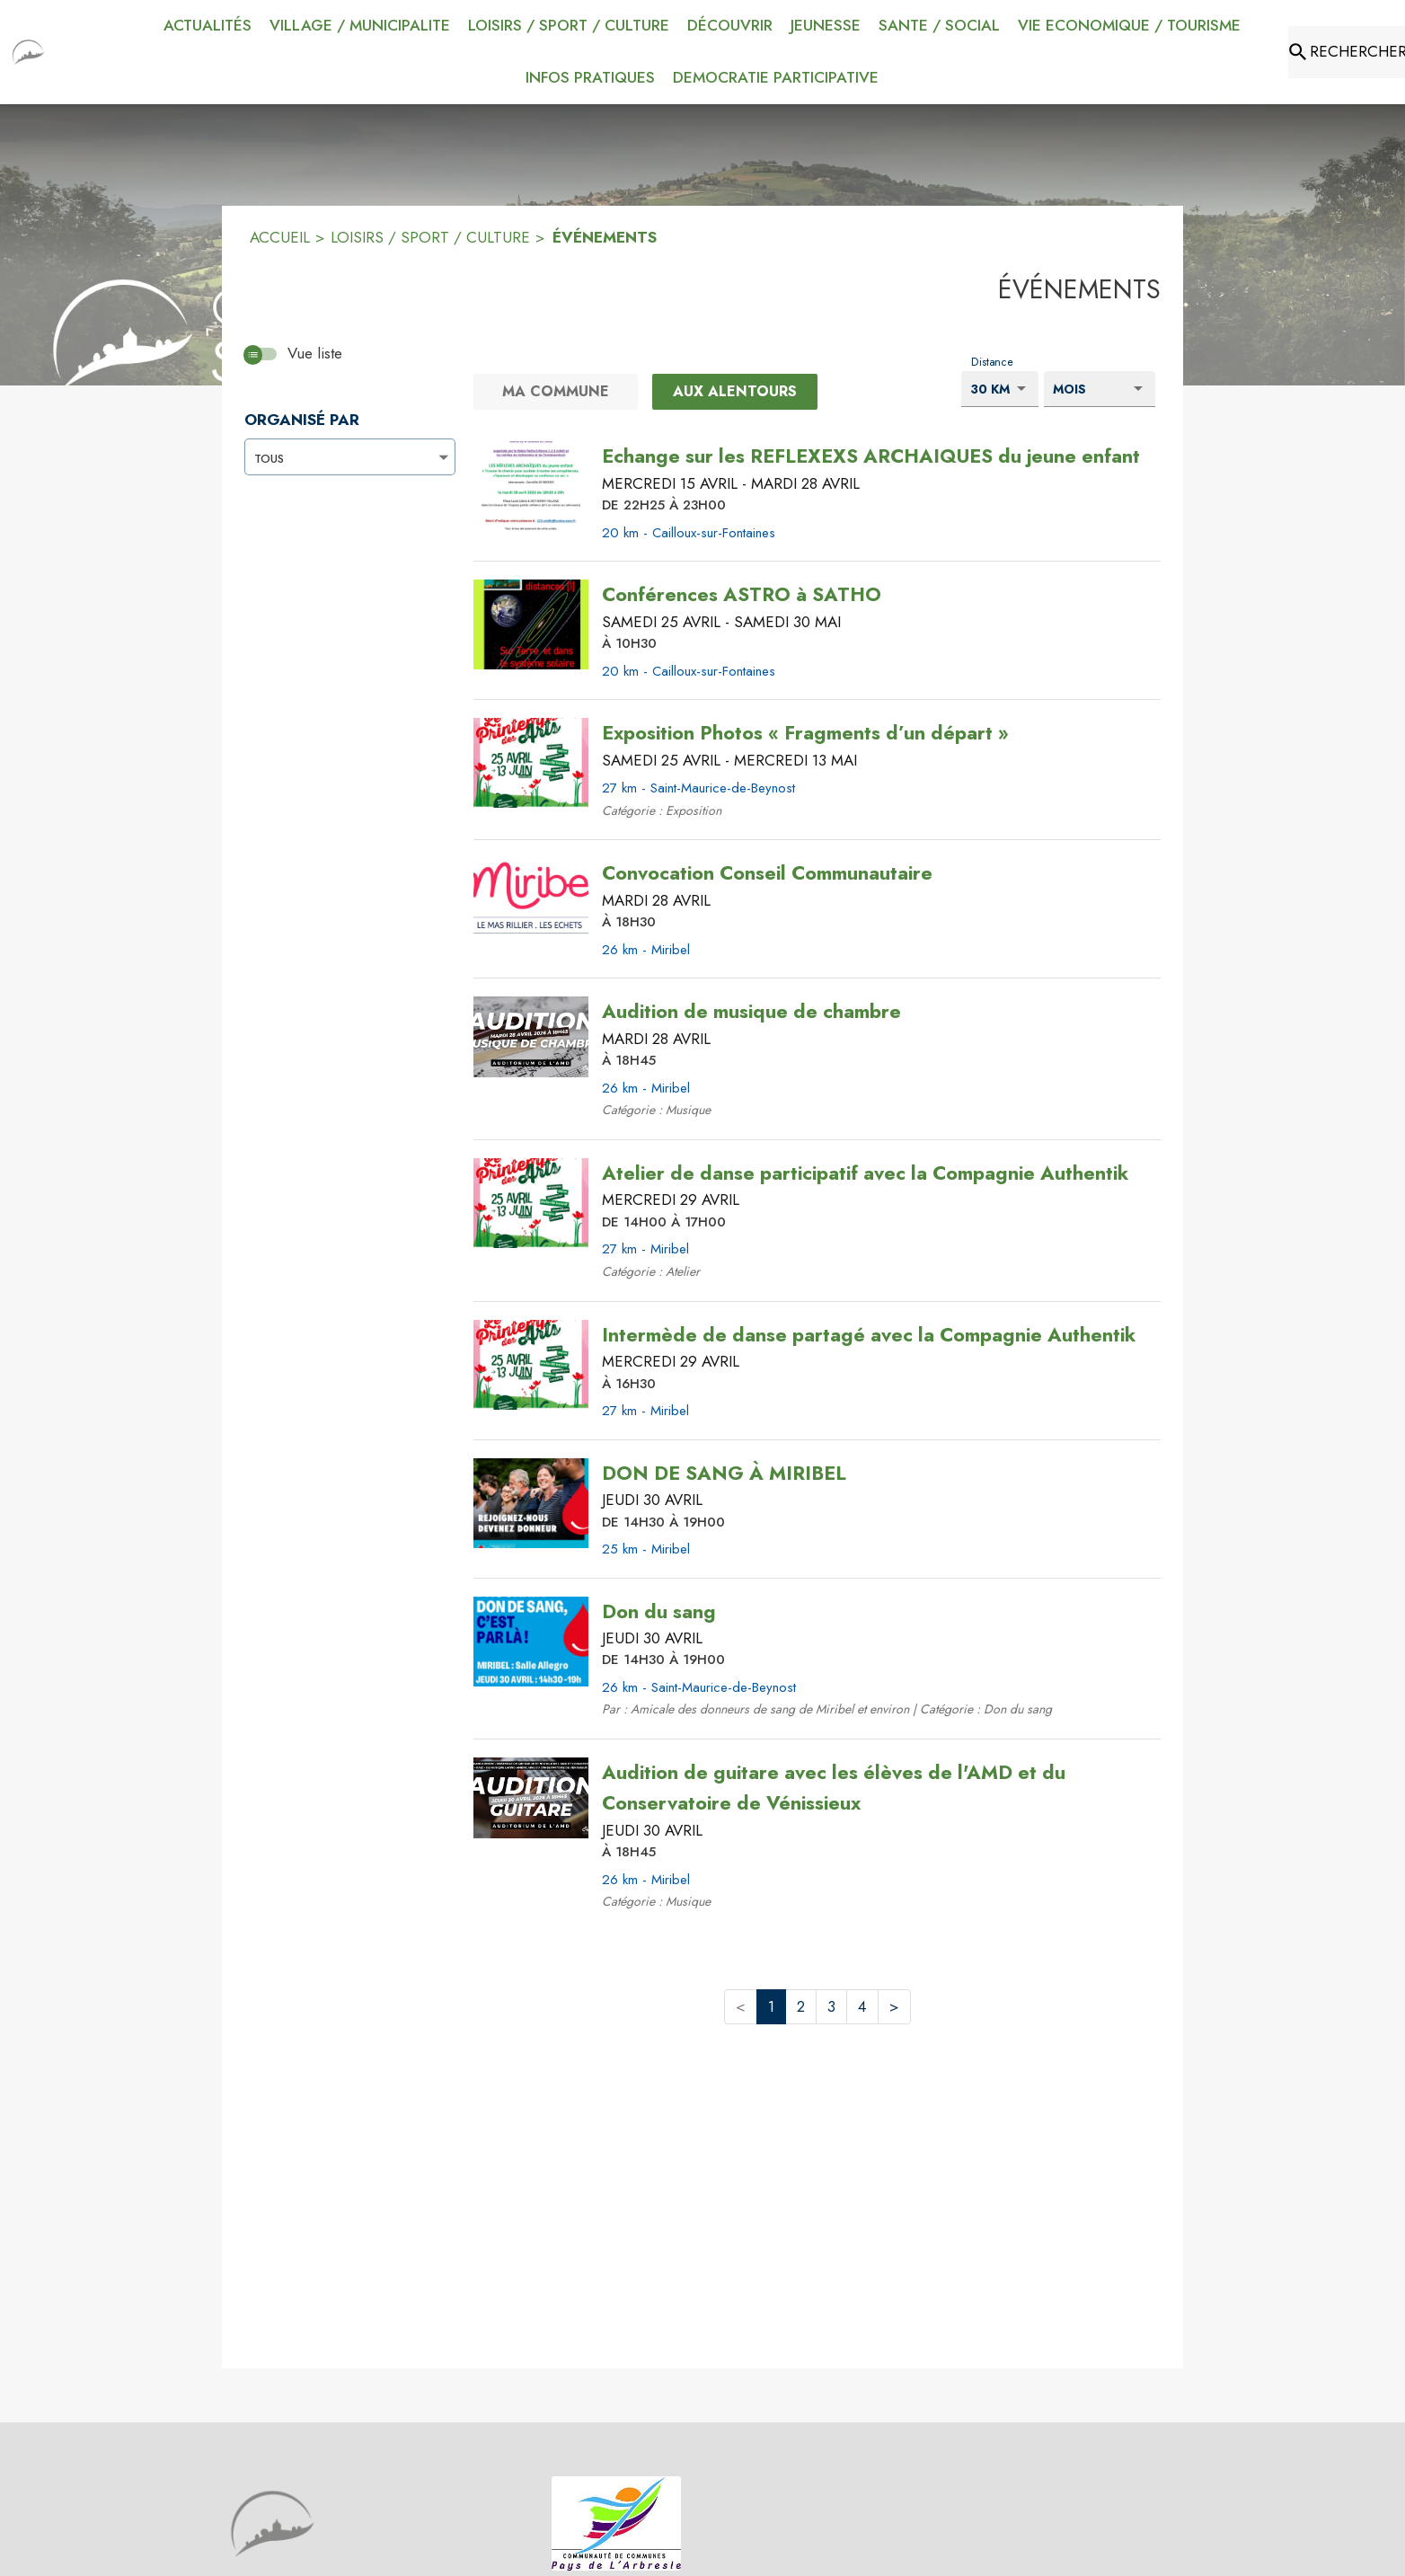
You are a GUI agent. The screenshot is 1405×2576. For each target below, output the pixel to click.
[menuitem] (208, 26)
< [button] (741, 2006)
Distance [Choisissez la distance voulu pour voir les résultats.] (992, 361)
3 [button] (831, 2006)
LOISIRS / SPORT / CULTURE (430, 237)
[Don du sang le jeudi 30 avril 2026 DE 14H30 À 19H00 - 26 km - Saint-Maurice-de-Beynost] (659, 1612)
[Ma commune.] (555, 392)
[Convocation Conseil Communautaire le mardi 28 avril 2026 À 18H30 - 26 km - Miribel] (767, 873)
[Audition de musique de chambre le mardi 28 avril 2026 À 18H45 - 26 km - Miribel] (751, 1011)
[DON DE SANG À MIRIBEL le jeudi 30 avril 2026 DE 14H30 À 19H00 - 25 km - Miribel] (724, 1473)
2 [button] (801, 2006)
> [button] (894, 2006)
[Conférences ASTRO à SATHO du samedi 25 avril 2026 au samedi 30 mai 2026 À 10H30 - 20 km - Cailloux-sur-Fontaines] (741, 595)
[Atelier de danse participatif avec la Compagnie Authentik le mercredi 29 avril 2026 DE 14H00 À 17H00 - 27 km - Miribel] (865, 1173)
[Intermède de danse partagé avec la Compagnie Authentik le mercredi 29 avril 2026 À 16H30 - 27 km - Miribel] (868, 1335)
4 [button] (862, 2006)
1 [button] (771, 2006)
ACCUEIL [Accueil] (280, 237)
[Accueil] (28, 52)
